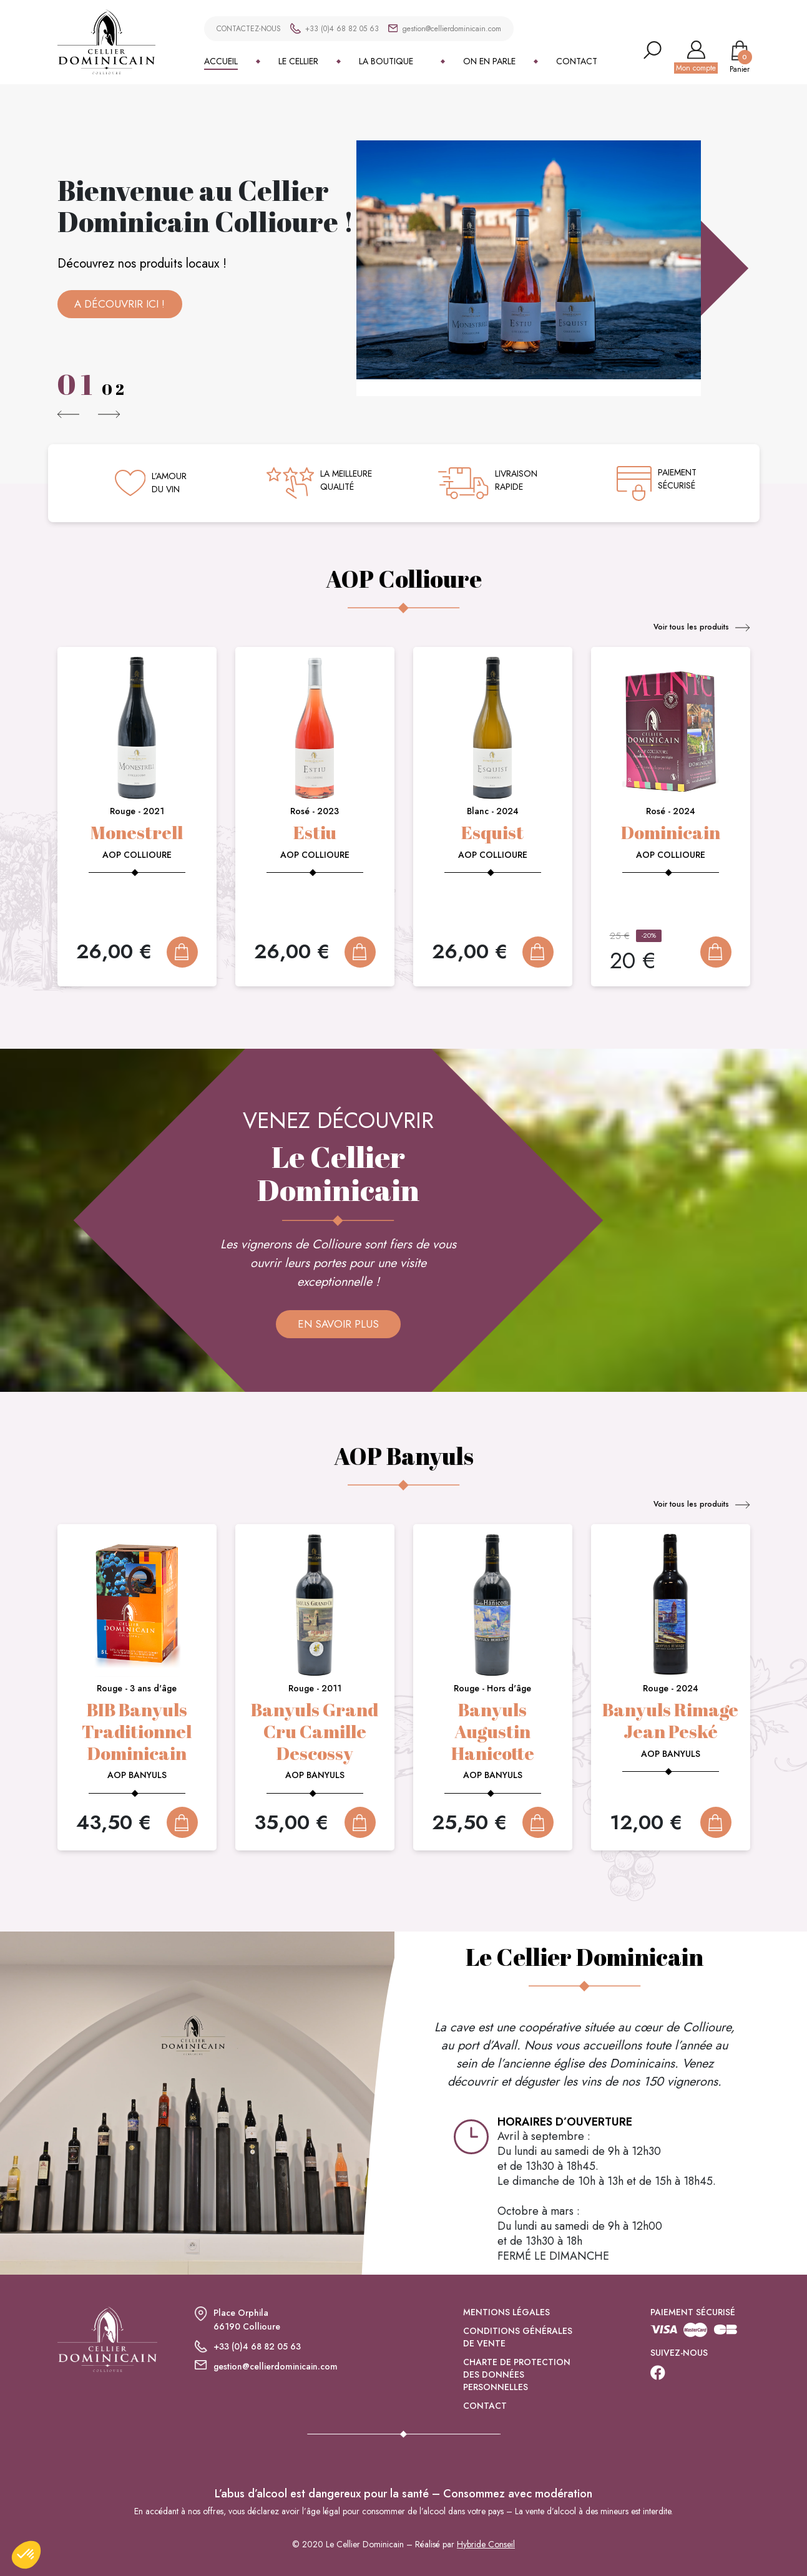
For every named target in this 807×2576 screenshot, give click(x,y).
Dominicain (670, 832)
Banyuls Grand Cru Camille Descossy (314, 1731)
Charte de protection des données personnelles (516, 2387)
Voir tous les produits (701, 627)
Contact (576, 61)
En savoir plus (338, 1323)
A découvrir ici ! (119, 303)
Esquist (492, 832)
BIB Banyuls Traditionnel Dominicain (137, 1731)
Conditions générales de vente (517, 2350)
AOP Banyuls (137, 1775)
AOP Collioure (137, 854)
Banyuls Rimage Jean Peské (670, 1720)
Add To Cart (182, 952)
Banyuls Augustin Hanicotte (492, 1731)
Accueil (221, 61)
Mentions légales (506, 2325)
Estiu (314, 832)
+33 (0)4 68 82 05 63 (342, 28)
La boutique (386, 61)
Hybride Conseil (486, 2558)
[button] (68, 414)
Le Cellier (298, 61)
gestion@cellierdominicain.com (451, 28)
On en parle (489, 61)
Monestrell (136, 832)
